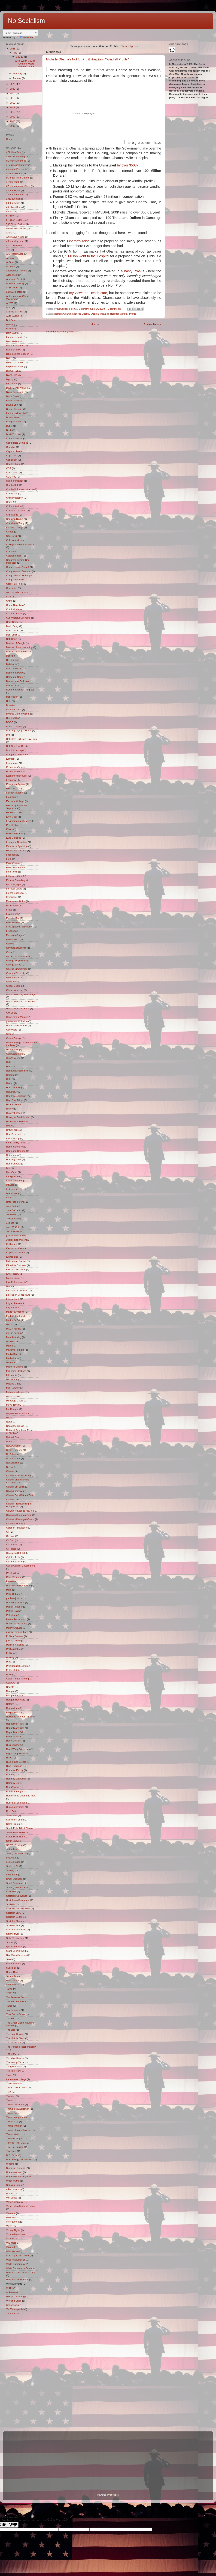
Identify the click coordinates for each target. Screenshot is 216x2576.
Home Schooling (15, 1146)
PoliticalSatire (13, 1649)
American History (15, 283)
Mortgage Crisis (14, 1400)
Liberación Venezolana (18, 1294)
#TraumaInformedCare (18, 186)
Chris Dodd (12, 514)
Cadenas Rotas (14, 438)
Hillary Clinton (13, 1104)
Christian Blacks (14, 519)
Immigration (12, 1176)
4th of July (11, 211)
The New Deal (13, 2042)
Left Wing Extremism (17, 1290)
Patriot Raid (12, 1611)
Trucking (10, 2096)
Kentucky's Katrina (16, 1248)
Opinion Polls (13, 1557)
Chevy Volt (12, 493)
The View (11, 2054)
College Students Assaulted (20, 544)
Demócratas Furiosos (17, 681)
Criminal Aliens (14, 609)
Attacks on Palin (14, 311)
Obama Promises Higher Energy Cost (19, 1505)
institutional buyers (16, 1189)
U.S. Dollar (12, 2155)
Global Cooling (14, 986)
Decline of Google (15, 643)
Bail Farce (11, 320)
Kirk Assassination (16, 1269)
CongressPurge (14, 579)
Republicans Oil (14, 1732)
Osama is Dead (14, 1561)
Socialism (11, 1891)
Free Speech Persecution (19, 926)
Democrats (12, 685)
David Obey (12, 626)
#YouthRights (13, 190)
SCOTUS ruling (14, 1845)
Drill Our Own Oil (15, 746)
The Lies (10, 2029)
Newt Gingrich (13, 1445)
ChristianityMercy (15, 523)
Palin (8, 1589)
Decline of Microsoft (16, 651)
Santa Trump (13, 1824)
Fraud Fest (12, 914)
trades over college (16, 2079)
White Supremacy (15, 2264)
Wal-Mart (11, 2242)
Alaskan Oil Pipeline (16, 270)
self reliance (12, 1849)
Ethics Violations (15, 833)
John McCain (13, 1227)
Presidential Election (17, 1666)
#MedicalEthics (14, 173)
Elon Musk (11, 816)
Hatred (9, 1083)
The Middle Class (15, 2038)
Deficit (9, 655)
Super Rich (12, 1972)
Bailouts (10, 328)
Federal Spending (15, 880)
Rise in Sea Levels (16, 1762)
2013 (13, 98)
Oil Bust (10, 1536)
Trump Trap (12, 2121)
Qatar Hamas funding (17, 1678)
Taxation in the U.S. (16, 2001)
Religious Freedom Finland (20, 1716)
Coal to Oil (11, 536)
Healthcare (12, 1091)
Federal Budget (14, 876)
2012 (13, 102)
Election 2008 (13, 788)
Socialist (10, 1904)
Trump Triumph (14, 2125)
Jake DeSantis (14, 1210)
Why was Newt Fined (17, 2279)
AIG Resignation (14, 254)
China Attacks (13, 506)
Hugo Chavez (13, 1163)
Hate (8, 1079)
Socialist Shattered (16, 1921)
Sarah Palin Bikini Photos (19, 1828)
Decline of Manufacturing (19, 647)
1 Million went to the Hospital (87, 256)
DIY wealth (12, 718)
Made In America (15, 1311)
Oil (7, 1531)
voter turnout (13, 2221)
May (15, 52)
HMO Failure (13, 1130)
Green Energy (13, 1038)
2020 (13, 88)
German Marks (14, 977)
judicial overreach (15, 1235)
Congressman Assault (17, 567)
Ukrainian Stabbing (16, 2168)
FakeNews (11, 871)
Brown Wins (12, 417)
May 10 (20, 56)
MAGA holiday (13, 1328)
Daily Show (12, 622)
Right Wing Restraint (17, 1753)
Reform (10, 1704)
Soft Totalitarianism (16, 1929)
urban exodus (13, 2189)
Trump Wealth (13, 2134)
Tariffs (9, 1988)
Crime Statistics (14, 605)
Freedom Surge (14, 935)
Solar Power (12, 1934)
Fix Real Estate (14, 888)
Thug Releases (14, 2066)
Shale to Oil (12, 1866)
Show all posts (129, 46)
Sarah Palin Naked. (16, 1832)
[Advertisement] (16, 2374)
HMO (9, 1125)
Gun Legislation (14, 1053)
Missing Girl (12, 1383)
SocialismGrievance (16, 1896)
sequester (11, 1857)
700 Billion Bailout (15, 224)
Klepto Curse (13, 1278)
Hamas (10, 1066)
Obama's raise (78, 241)
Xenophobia (12, 2305)
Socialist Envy (13, 1912)
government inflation (17, 1021)
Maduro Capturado (16, 1316)
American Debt (14, 279)
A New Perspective (16, 228)
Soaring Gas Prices (16, 1887)
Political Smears (14, 1636)
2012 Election (13, 198)
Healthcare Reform (16, 1096)
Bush (9, 430)
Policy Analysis (14, 1627)
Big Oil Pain (12, 371)
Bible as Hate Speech (17, 354)
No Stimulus (12, 1454)
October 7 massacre (17, 1527)
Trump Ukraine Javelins (18, 2130)
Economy (11, 780)
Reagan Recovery (15, 1699)
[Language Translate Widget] (20, 33)
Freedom (11, 931)
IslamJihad (12, 1193)
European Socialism (16, 842)
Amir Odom (12, 287)
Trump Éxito (12, 2113)
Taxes (9, 2005)
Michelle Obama (81, 313)
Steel (9, 1959)
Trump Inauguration (16, 2117)
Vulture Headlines (15, 2234)
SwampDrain (13, 1976)
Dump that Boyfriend (17, 754)
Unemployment (14, 2172)
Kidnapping (12, 1256)
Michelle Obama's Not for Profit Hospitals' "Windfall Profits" (87, 59)
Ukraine (10, 2163)
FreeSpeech (12, 939)
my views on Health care (88, 293)
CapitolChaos (13, 464)
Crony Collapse (14, 613)
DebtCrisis (11, 639)
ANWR (9, 303)
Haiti (8, 1062)
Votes (9, 2226)
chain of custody (14, 480)
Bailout (9, 324)
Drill (8, 734)
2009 (13, 116)
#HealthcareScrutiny (17, 165)
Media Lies (12, 1358)
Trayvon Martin (14, 2083)
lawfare (10, 1286)
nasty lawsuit (134, 271)
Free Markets (13, 922)
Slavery (10, 1870)
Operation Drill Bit (15, 1553)
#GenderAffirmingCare (18, 156)
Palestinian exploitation (18, 1585)
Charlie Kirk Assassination (20, 489)
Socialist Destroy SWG (18, 1908)
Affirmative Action (15, 237)
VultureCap (12, 2238)
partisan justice (14, 1598)
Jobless (10, 1223)
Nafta (9, 1421)
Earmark (10, 758)
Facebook (11, 854)
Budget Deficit (13, 421)
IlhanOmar (11, 1172)
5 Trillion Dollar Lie (16, 220)
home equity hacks (16, 1142)
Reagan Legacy (14, 1695)
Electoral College (15, 801)
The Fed (10, 2018)
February (18, 73)
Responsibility (13, 1736)
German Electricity (16, 973)
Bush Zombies (13, 434)
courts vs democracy (17, 592)
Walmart (10, 2247)
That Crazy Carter (15, 2014)
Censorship (12, 472)
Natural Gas (12, 1437)
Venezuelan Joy (14, 2202)
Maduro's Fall (13, 1320)
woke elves (12, 2292)
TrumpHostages (14, 2138)
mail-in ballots (13, 1333)
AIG (8, 249)
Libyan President (15, 1303)
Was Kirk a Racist (15, 2259)
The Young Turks (15, 2062)
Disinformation (13, 709)
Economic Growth (15, 767)
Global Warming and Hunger (21, 994)
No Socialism (26, 20)
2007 (13, 126)
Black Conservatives (17, 388)
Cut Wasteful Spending (18, 617)
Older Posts (152, 324)
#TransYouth (13, 182)
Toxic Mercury (13, 2070)
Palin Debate (13, 1594)
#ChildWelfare (13, 152)
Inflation (10, 1185)
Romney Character (16, 1778)
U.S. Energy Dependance (19, 2159)
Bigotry (10, 379)
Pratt (8, 1661)
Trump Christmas (15, 2104)
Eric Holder (12, 825)
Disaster (10, 705)
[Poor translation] (13, 2525)
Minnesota (11, 1375)
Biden (9, 358)
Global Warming (14, 990)
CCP (8, 468)
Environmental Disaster (18, 821)
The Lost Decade (15, 2034)
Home (94, 324)
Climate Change (14, 527)
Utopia (9, 2193)
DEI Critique (12, 660)
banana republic (14, 337)
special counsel (14, 1946)
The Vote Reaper (15, 2058)
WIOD (9, 2288)
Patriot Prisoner (14, 1606)
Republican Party (15, 1723)
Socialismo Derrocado (17, 1900)
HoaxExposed (13, 1134)
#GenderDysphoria (16, 160)
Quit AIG (10, 1682)
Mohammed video (15, 1392)
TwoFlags (11, 2151)
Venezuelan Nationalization (20, 2206)
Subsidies (11, 1967)
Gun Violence (13, 1058)
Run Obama (12, 1787)
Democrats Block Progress (20, 689)
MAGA (9, 1324)
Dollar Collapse (14, 726)
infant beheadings (15, 1180)
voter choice (12, 2217)
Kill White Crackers (16, 1265)
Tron (8, 2092)
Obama (95, 313)
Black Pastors (13, 400)
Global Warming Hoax (17, 1008)
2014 (13, 93)
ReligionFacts (13, 1712)
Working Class (14, 2300)
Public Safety (13, 1670)
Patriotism (11, 1615)
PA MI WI (11, 1572)
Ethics (9, 829)
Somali (9, 1942)
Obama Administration (18, 1475)
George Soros (13, 964)
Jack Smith (12, 1206)
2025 (13, 84)
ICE (8, 1168)
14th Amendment (15, 194)
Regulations (12, 1708)
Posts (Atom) (67, 331)
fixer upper (11, 897)
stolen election (13, 1963)
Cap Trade (11, 455)
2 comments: (115, 309)
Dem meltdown (14, 668)
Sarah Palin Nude (15, 1836)
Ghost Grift (12, 981)
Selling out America (16, 1853)
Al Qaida (10, 266)
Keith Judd (11, 1244)
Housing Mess (13, 1159)
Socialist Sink (13, 1925)
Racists (10, 1687)
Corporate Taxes (15, 583)
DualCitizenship (14, 750)
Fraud (9, 909)
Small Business (14, 1879)
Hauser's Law (13, 1087)
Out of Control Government (20, 1565)
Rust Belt (11, 1811)
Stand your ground (16, 1950)
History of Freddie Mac (18, 1117)
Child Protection (14, 497)
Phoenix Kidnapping (16, 1623)
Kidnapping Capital (16, 1261)
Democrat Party (14, 672)
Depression (12, 696)
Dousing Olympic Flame (18, 730)
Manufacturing (13, 1337)
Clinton (10, 531)
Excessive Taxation (16, 850)
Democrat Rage (14, 677)
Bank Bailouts (13, 341)
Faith (8, 859)
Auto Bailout (12, 316)
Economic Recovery (16, 775)
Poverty (10, 1657)
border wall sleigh (15, 413)
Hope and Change (16, 1151)
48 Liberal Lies (14, 207)
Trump (9, 2100)
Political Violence (15, 1644)
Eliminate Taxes (14, 812)
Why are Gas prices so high (20, 2272)
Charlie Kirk (12, 485)
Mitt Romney (13, 1388)
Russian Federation (16, 1802)
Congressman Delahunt (18, 571)
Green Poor (12, 1049)
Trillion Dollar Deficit (16, 2087)
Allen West (11, 275)
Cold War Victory (15, 540)
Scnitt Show (12, 1841)
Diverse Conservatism (17, 713)
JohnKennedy (13, 1231)
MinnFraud (12, 1379)
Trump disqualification (17, 2108)
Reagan (10, 1691)
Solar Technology (15, 1938)
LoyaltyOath (12, 1307)
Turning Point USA (16, 2142)
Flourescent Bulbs (15, 901)
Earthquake (12, 763)
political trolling (14, 1640)
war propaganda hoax (17, 2255)
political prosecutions (17, 1632)
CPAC (9, 596)
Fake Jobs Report (15, 867)
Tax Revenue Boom (16, 1997)
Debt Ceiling (12, 630)
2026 (13, 48)
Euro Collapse (13, 837)
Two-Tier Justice (14, 2147)
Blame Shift (12, 404)
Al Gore (10, 262)
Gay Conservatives (16, 948)
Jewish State (13, 1218)
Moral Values (13, 1396)
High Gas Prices (14, 1100)
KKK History (12, 1273)
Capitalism (11, 459)
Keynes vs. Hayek (15, 1252)
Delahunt (11, 664)
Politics (10, 1653)
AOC (8, 307)
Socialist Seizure (15, 1917)
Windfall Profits (128, 313)
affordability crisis (15, 241)
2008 (13, 121)
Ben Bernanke (13, 349)
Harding (10, 1075)
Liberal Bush (12, 1299)
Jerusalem (11, 1214)
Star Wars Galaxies (16, 1955)
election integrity (14, 792)
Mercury (10, 1362)
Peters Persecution (16, 1619)
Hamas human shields (18, 1070)
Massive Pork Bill (15, 1349)
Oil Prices (11, 1548)
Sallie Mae (11, 1815)
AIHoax (10, 258)
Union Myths (12, 2180)
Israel (9, 1197)
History (10, 1108)
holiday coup (13, 1138)
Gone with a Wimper (17, 1017)
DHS (8, 701)
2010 (13, 112)
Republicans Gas (15, 1728)
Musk (9, 1417)
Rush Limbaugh (14, 1791)
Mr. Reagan (12, 1409)
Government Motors (16, 1025)
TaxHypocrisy (13, 2010)
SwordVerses (13, 1984)
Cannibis (11, 447)
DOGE (9, 722)
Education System (15, 784)
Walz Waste (12, 2251)
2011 (13, 107)
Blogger (114, 2494)
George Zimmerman (17, 969)
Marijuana (11, 1341)
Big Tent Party (13, 375)
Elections (11, 797)
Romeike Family (14, 1770)
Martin (9, 1345)
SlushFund (12, 1874)
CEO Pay (11, 476)
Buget (9, 426)
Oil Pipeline (12, 1544)
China (9, 502)
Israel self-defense (16, 1202)
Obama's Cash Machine (19, 1515)
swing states (12, 1980)
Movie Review (13, 1405)
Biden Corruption (15, 362)
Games (10, 943)
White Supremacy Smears (20, 2268)
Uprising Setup (14, 2185)
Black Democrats (15, 392)
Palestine (11, 1581)
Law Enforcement (15, 1282)
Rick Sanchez (13, 1745)
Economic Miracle (15, 771)
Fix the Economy (15, 893)
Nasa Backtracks (15, 1426)
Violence (10, 2213)
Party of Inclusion (15, 1602)
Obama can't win (15, 1491)
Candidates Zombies (17, 442)
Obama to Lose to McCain (20, 1510)
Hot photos (12, 1155)
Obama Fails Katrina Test (19, 1495)
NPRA (9, 1467)
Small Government (16, 1883)
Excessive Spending (17, 846)
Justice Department (16, 1240)
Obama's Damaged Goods (20, 1519)
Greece (10, 1034)
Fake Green (12, 863)
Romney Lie (12, 1783)
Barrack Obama (62, 313)
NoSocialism (12, 1462)
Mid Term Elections (16, 1371)
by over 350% (127, 165)
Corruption (11, 588)
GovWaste (11, 1029)
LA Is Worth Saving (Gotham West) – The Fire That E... (25, 64)
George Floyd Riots (16, 960)
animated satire (14, 292)
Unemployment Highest (18, 2176)
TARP (9, 1993)
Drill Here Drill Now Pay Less (21, 739)
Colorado (11, 551)
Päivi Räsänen (14, 1577)
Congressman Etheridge (19, 575)
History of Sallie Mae (17, 1121)
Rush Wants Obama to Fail (20, 1795)
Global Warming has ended (20, 1001)
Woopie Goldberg (15, 2296)
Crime (9, 600)
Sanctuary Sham (15, 1819)
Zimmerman (12, 2313)
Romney (10, 1774)
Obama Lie (12, 1499)
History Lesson (14, 1113)
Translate (24, 37)
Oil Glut (10, 1540)
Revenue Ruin (13, 1740)
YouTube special (15, 2309)
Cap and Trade (14, 451)
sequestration (13, 1862)
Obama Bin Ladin (15, 1486)
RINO (9, 1757)
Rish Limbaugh (14, 1766)
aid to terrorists (14, 245)
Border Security (14, 409)
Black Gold (12, 396)
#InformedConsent (16, 169)
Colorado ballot (14, 555)
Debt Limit (11, 634)
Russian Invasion (15, 1807)
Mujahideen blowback (17, 1413)
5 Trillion (10, 215)
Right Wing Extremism (18, 1749)
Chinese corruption (16, 510)
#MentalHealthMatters (17, 177)
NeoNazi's (11, 1441)
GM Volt (10, 1012)
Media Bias (12, 1354)
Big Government (14, 366)
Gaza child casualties (17, 956)
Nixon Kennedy (14, 1450)
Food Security (13, 905)
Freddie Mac (12, 918)
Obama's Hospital (109, 313)
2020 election (13, 203)
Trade (9, 2075)
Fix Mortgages (13, 884)
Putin (9, 1674)
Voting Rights (13, 2230)
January (17, 78)
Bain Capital (12, 333)
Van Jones (11, 2197)
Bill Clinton (11, 383)
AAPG (9, 232)
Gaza (9, 952)
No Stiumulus (13, 1458)
